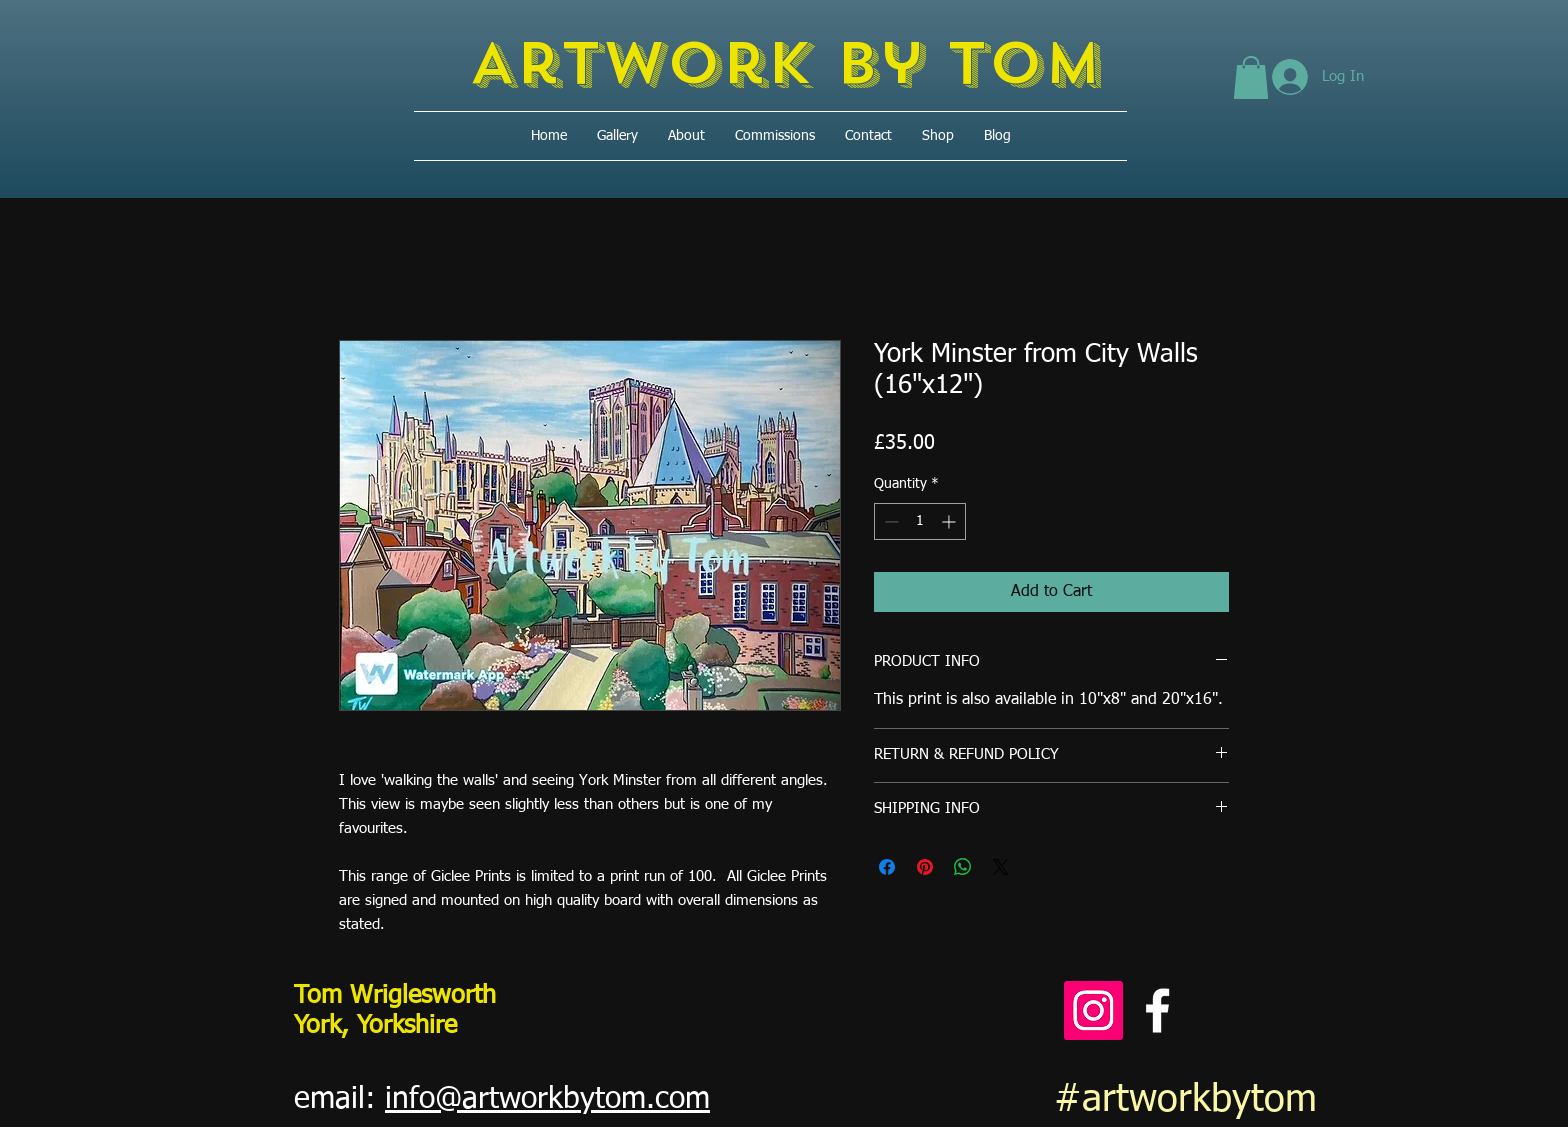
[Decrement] (889, 521)
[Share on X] (1001, 867)
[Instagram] (1093, 1010)
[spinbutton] (920, 521)
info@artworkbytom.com (547, 1100)
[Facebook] (1157, 1010)
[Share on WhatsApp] (963, 867)
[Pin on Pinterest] (925, 867)
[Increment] (950, 521)
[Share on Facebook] (887, 867)
